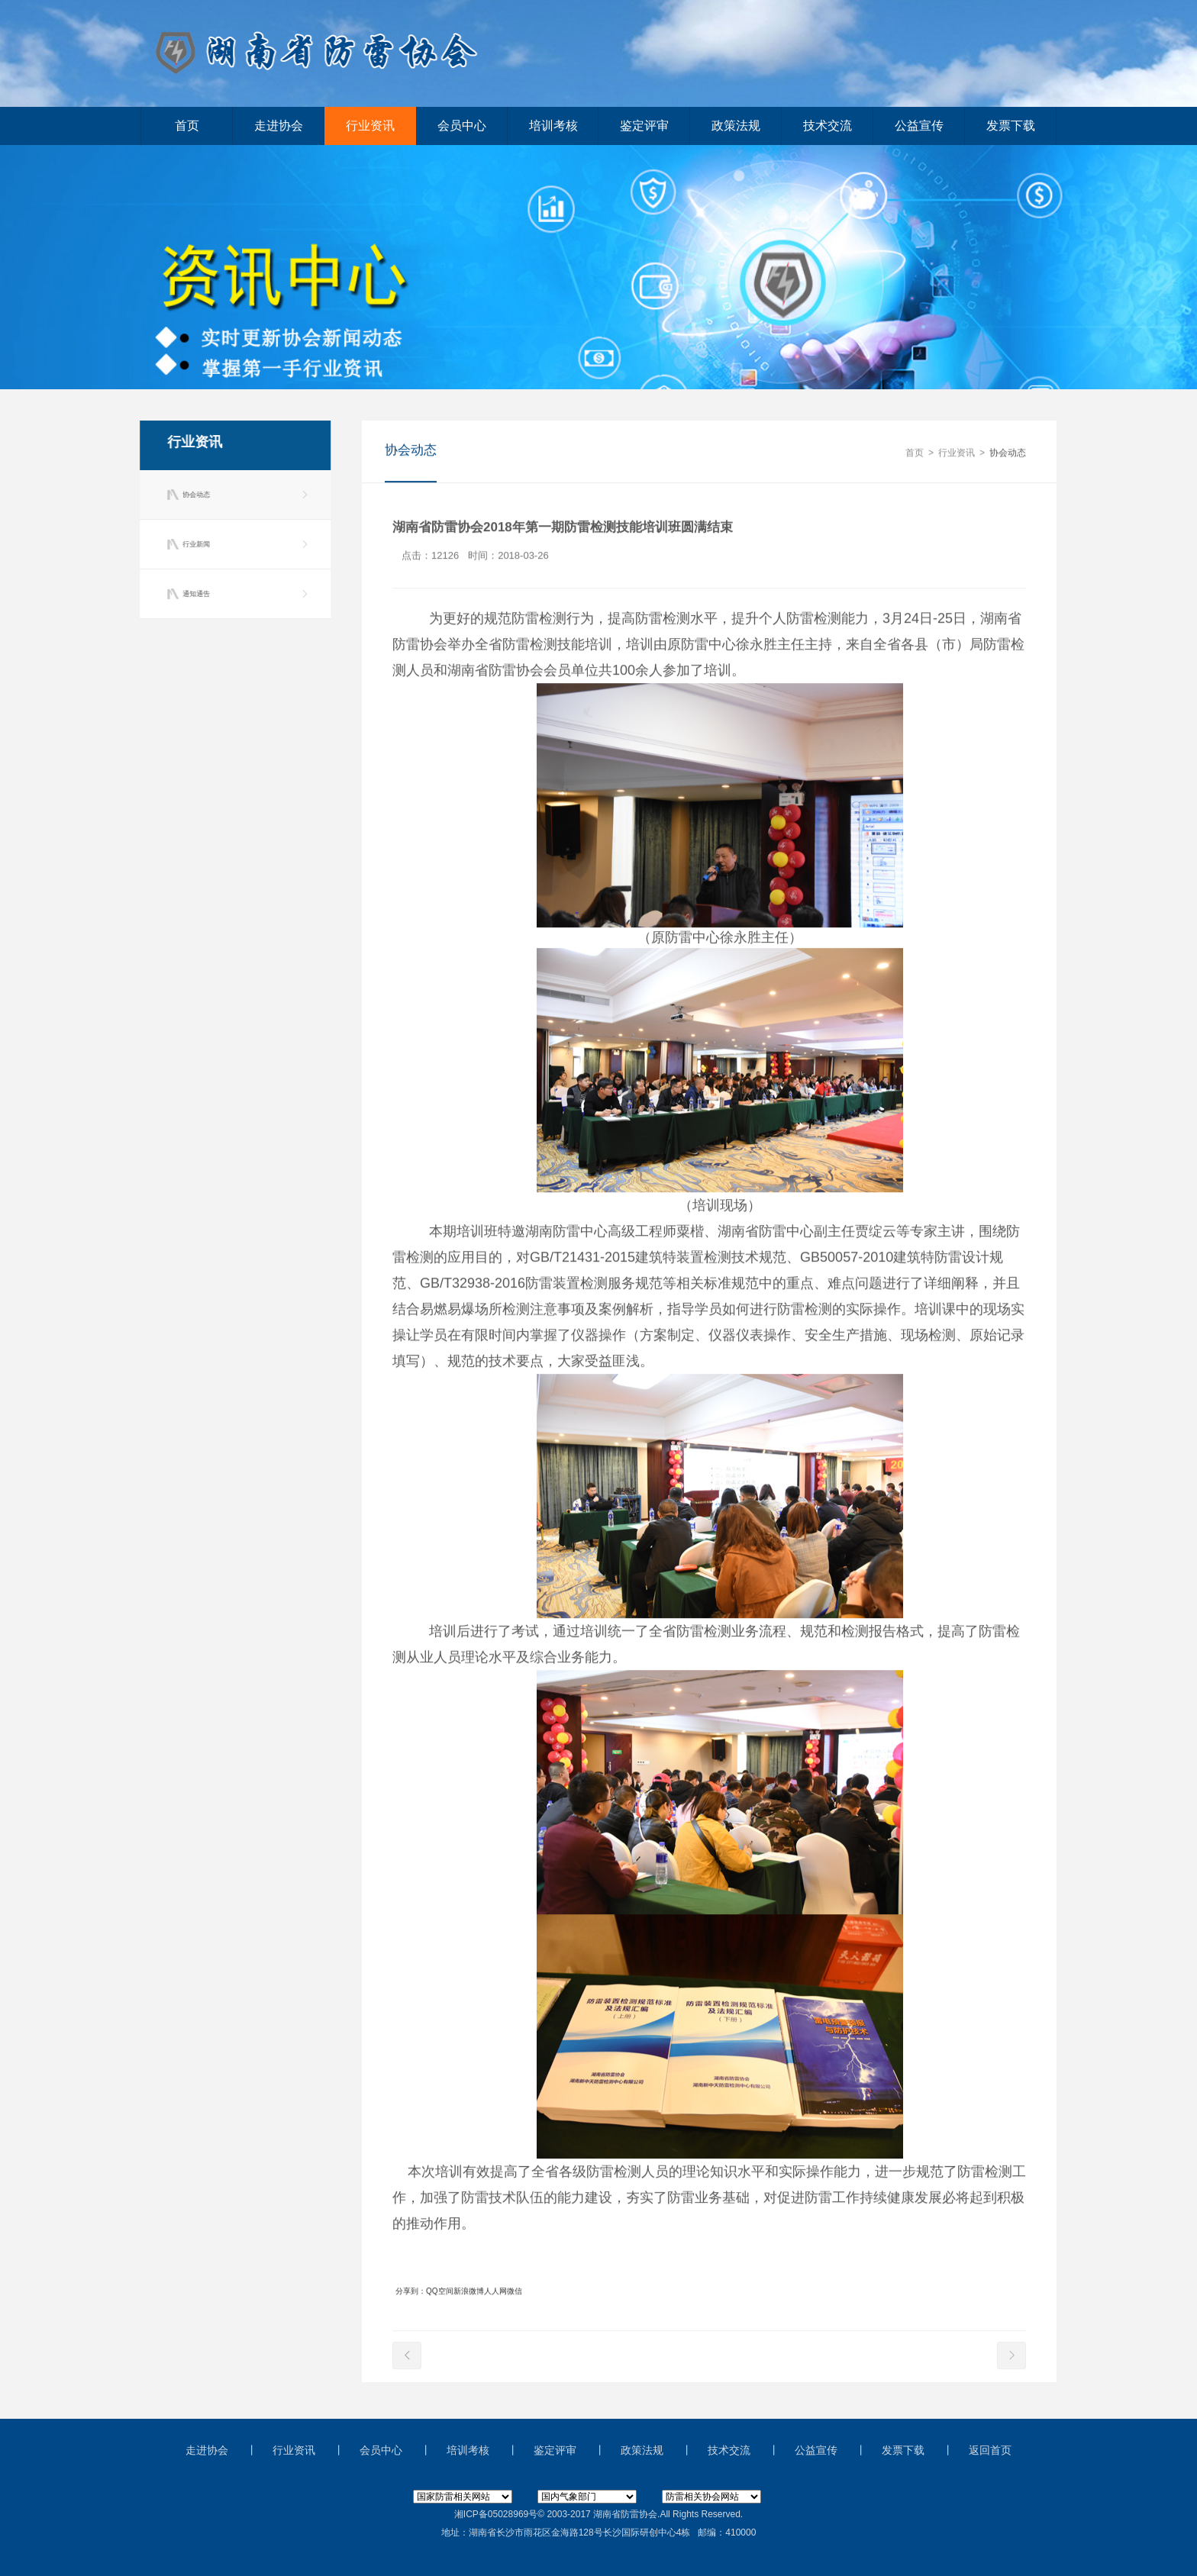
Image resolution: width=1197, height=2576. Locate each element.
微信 (514, 2291)
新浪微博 (468, 2291)
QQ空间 (439, 2291)
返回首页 (990, 2450)
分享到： (410, 2291)
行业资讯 (370, 125)
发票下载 (1010, 125)
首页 (187, 125)
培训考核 (553, 125)
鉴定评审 (644, 125)
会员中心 (461, 125)
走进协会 (278, 125)
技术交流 (827, 125)
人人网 (495, 2291)
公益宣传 (919, 125)
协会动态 (194, 494)
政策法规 (735, 125)
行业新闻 (194, 544)
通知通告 (194, 594)
